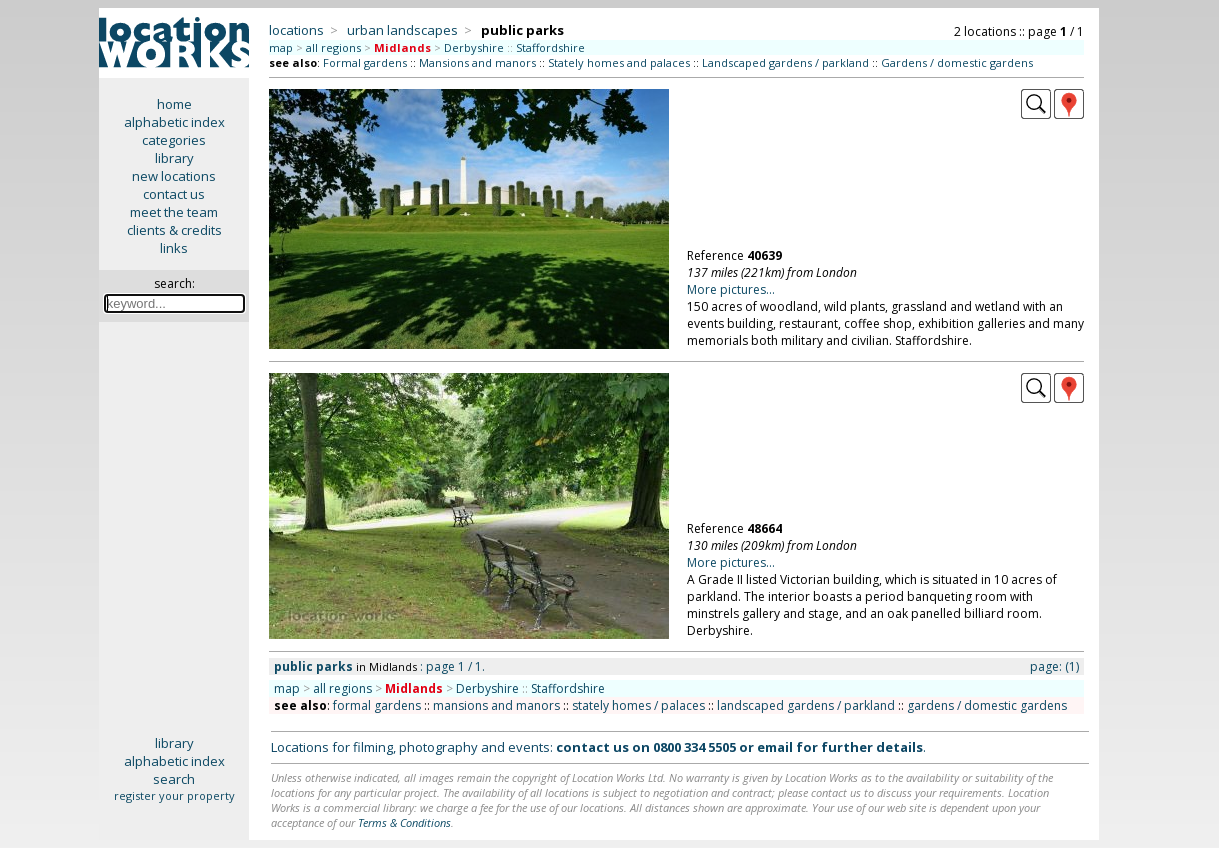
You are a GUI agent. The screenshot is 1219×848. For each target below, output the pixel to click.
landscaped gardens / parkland (806, 705)
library (174, 158)
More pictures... (731, 289)
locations (296, 30)
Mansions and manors (477, 62)
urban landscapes (402, 30)
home (174, 104)
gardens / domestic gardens (987, 705)
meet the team (174, 212)
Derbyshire (474, 47)
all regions (333, 47)
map (281, 47)
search (174, 779)
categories (174, 140)
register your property (174, 795)
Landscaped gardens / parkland (785, 62)
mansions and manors (496, 705)
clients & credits (174, 230)
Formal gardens (365, 62)
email (775, 747)
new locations (174, 176)
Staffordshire (550, 47)
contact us (174, 194)
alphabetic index (174, 122)
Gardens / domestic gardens (957, 62)
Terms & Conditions (404, 822)
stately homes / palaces (638, 705)
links (174, 248)
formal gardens (377, 705)
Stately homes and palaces (619, 62)
